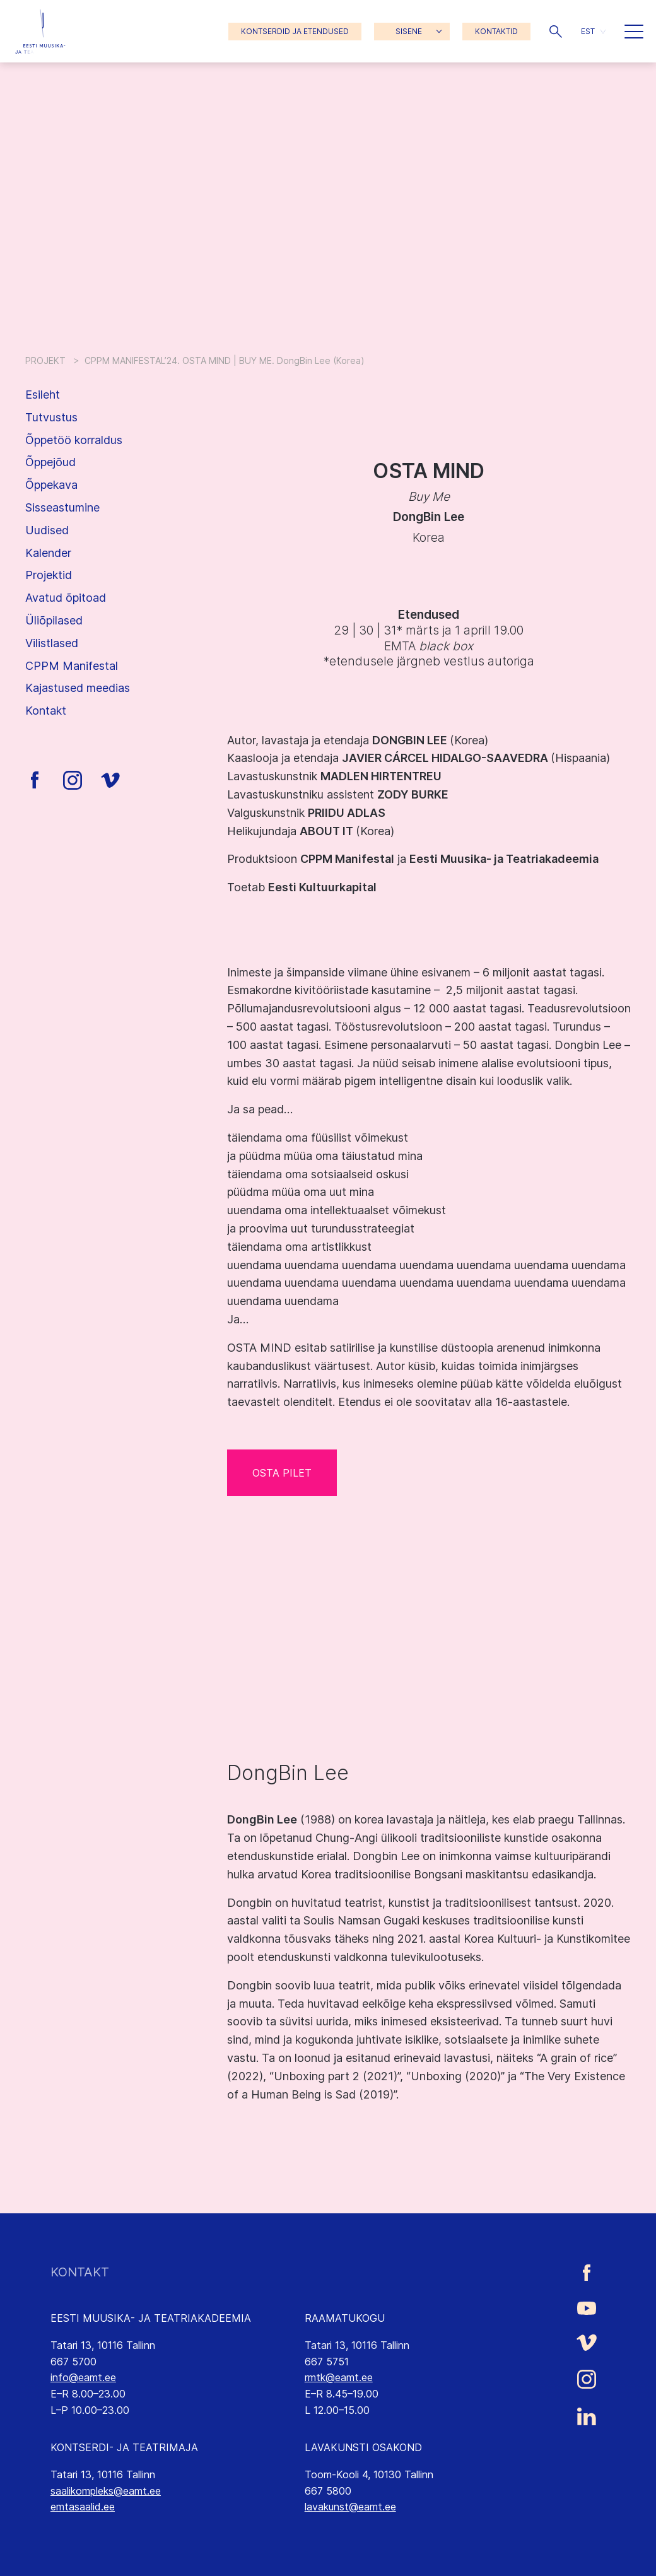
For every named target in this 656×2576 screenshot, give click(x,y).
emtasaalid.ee (82, 2506)
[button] (555, 31)
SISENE (408, 31)
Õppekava (51, 484)
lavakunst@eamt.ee (350, 2506)
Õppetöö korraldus (73, 440)
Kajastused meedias (77, 687)
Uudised (47, 530)
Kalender (48, 552)
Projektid (48, 575)
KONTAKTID (496, 31)
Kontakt (45, 710)
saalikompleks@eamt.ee (105, 2491)
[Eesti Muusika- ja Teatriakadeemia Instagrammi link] (587, 2379)
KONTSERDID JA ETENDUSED (295, 31)
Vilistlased (51, 643)
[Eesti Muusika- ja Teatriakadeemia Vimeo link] (587, 2342)
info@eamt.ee (83, 2377)
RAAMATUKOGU (345, 2318)
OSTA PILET (282, 1473)
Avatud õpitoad (65, 597)
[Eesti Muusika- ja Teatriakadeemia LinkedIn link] (587, 2416)
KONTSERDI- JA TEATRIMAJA (124, 2447)
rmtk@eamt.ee (339, 2377)
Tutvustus (51, 417)
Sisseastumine (62, 507)
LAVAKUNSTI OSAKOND (363, 2447)
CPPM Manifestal (71, 665)
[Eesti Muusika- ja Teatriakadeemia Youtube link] (587, 2307)
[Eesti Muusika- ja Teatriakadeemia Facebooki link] (587, 2272)
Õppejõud (50, 462)
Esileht (42, 394)
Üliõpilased (54, 620)
